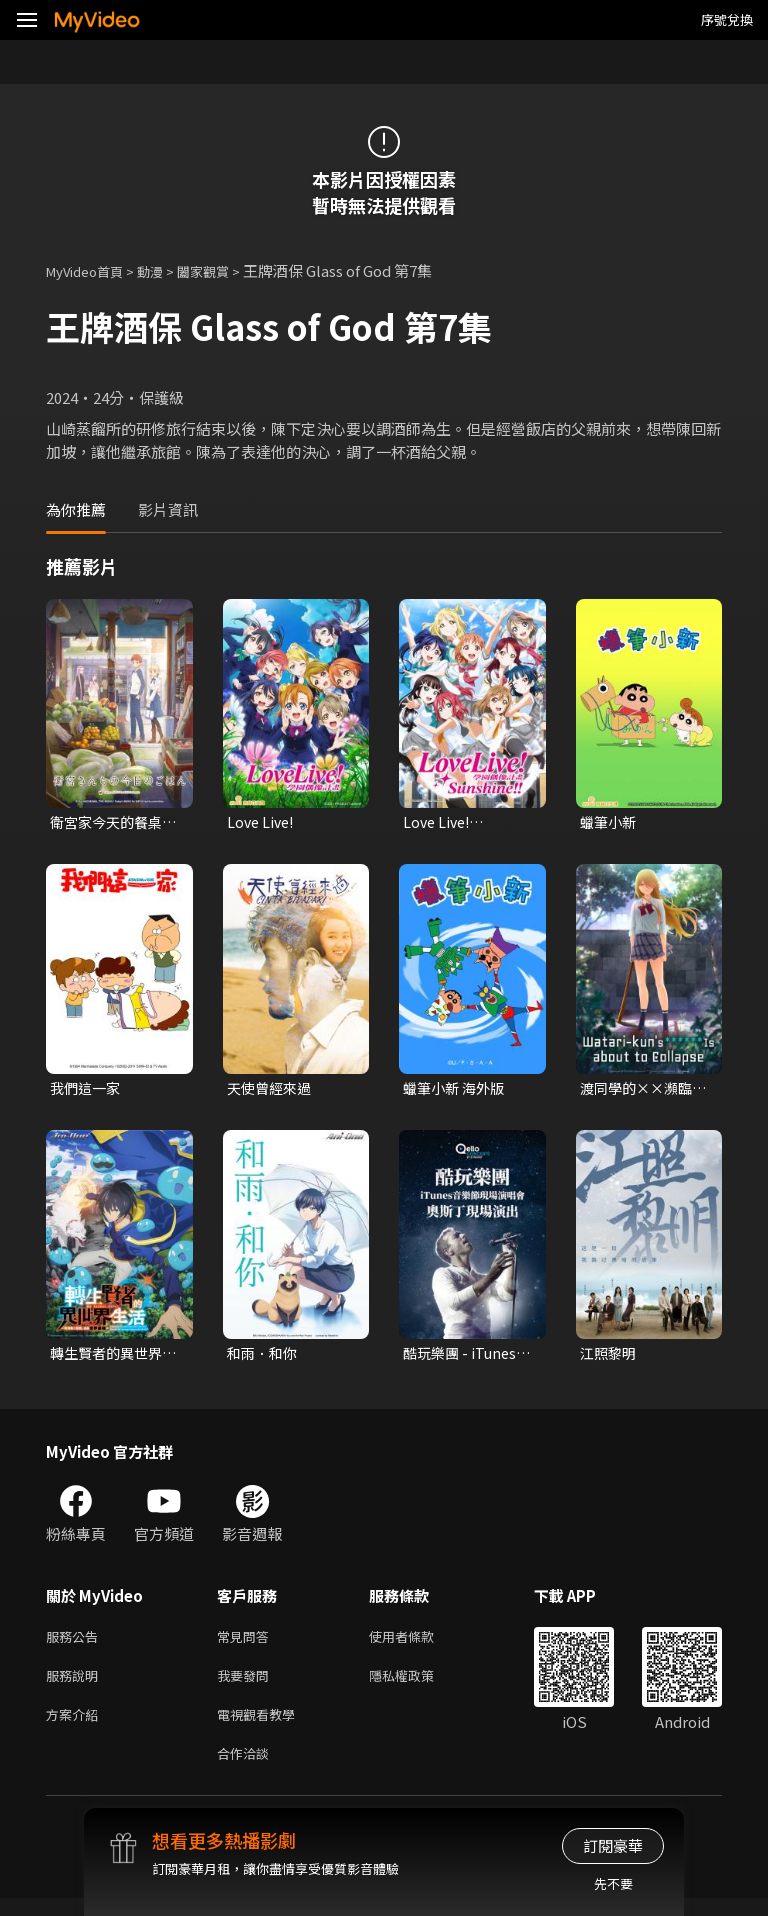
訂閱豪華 (613, 1845)
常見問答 (247, 1643)
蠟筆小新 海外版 (457, 1090)
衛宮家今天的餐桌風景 (110, 823)
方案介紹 (76, 1727)
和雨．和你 (264, 1357)
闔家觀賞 (225, 270)
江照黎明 (610, 1357)
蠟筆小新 (610, 822)
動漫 (166, 270)
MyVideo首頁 (91, 270)
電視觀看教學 (262, 1727)
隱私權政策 (418, 1685)
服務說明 (76, 1685)
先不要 (613, 1883)
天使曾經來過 (272, 1090)
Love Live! (262, 822)
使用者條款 (418, 1643)
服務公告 (76, 1643)
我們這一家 (87, 1090)
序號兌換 (727, 19)
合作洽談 (247, 1769)
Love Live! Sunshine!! (441, 823)
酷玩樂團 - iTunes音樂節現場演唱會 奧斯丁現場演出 (463, 1358)
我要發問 (247, 1685)
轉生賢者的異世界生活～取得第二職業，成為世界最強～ (110, 1358)
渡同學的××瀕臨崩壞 (640, 1091)
